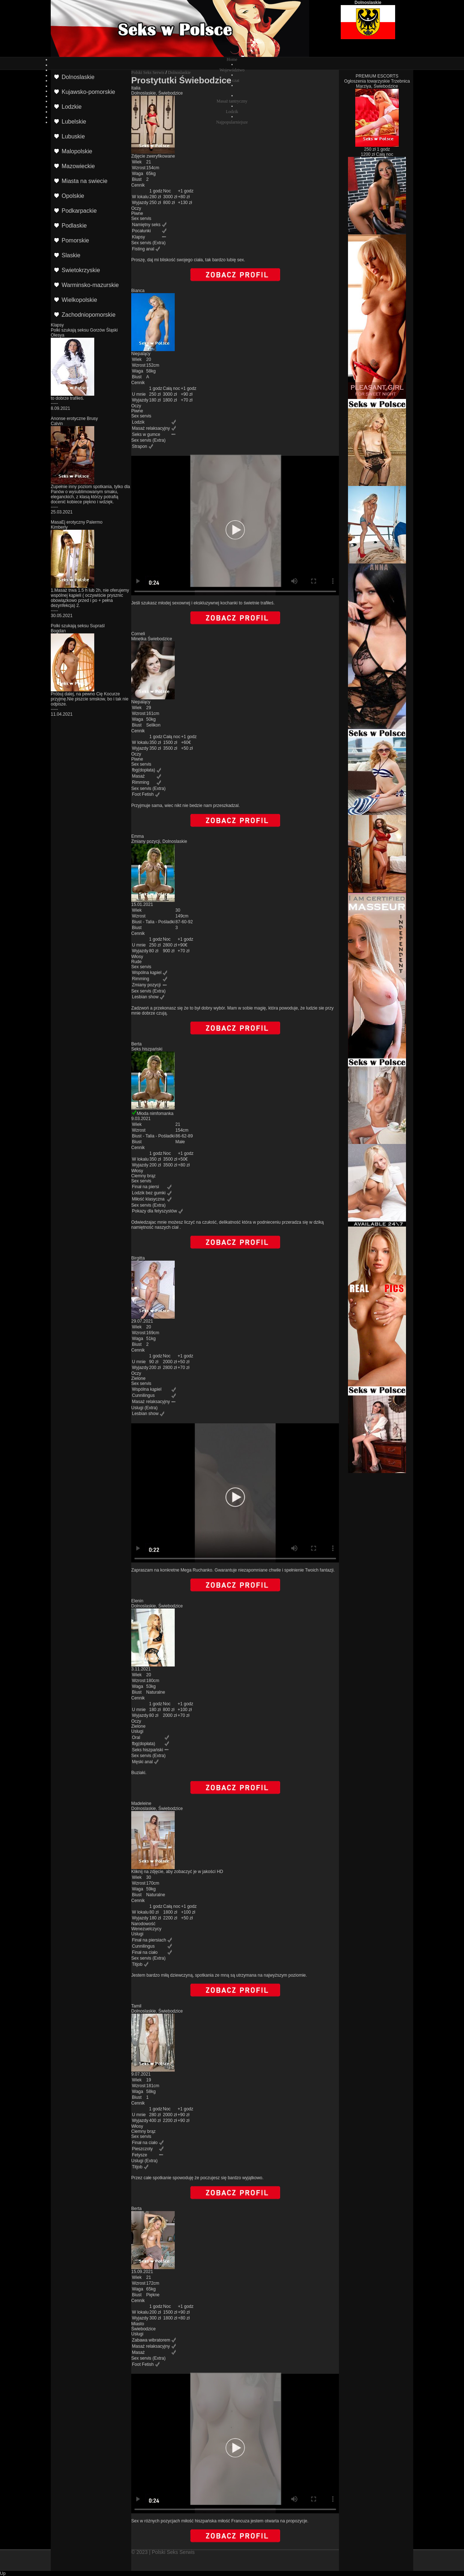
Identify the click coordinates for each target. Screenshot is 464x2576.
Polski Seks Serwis (147, 72)
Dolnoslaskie (179, 72)
